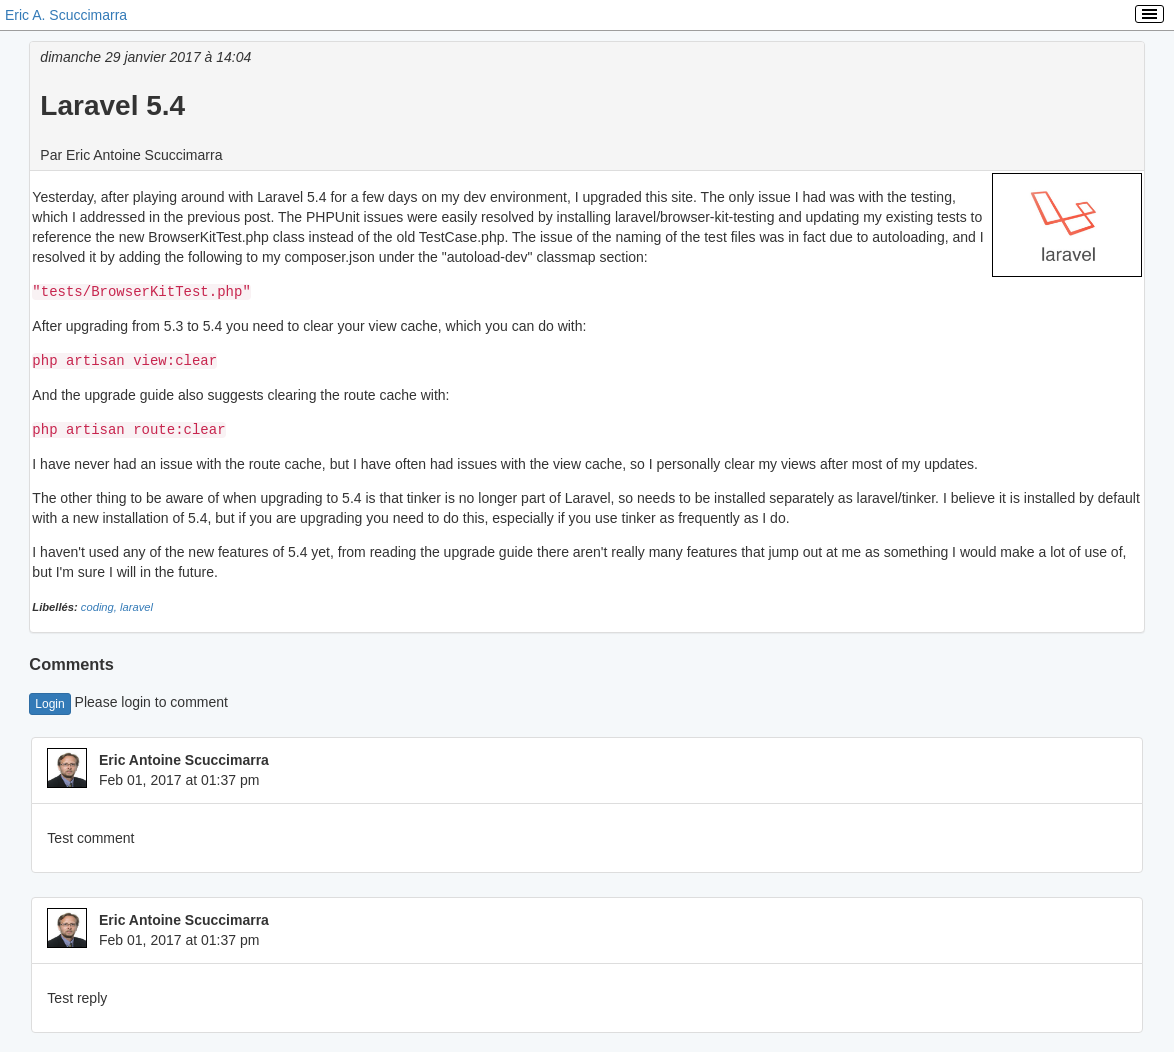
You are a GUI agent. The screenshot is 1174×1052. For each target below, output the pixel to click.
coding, (100, 604)
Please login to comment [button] (128, 699)
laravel (136, 604)
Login (49, 701)
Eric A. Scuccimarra (66, 15)
